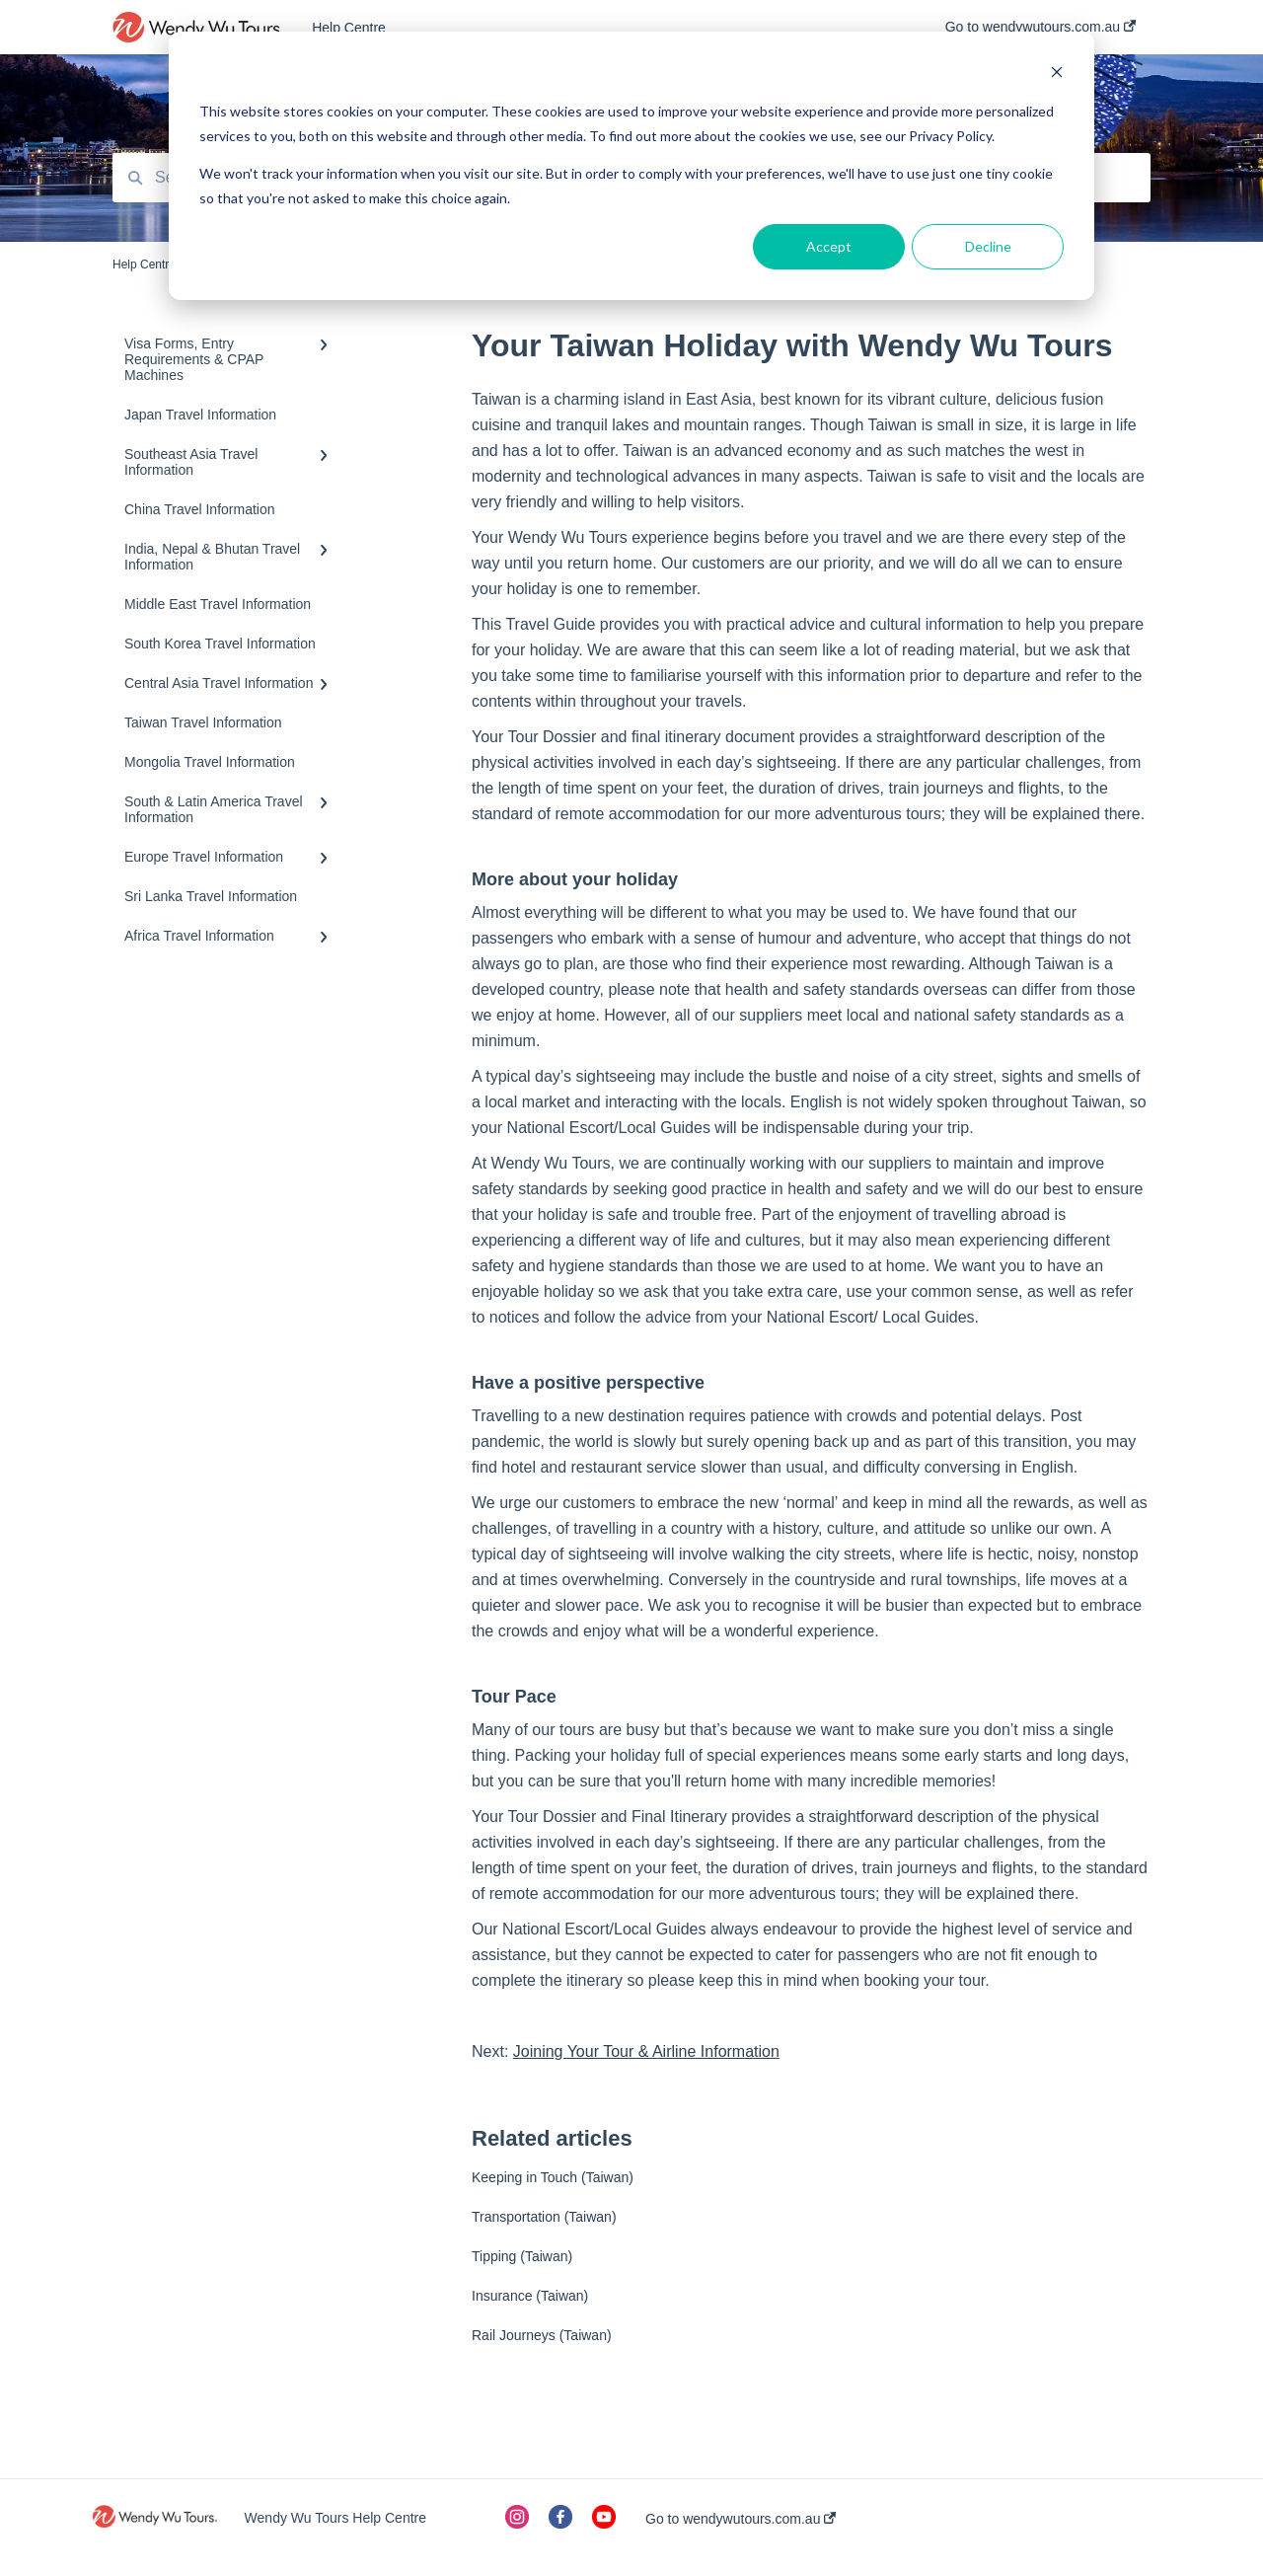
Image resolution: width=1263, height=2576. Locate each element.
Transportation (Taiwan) (544, 2217)
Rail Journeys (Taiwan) (542, 2335)
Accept (829, 246)
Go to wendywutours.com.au (740, 2519)
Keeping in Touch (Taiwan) (552, 2177)
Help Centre (349, 28)
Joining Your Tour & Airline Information (646, 2051)
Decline (988, 246)
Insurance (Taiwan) (530, 2296)
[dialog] (631, 166)
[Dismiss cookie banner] (1057, 74)
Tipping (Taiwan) (522, 2256)
